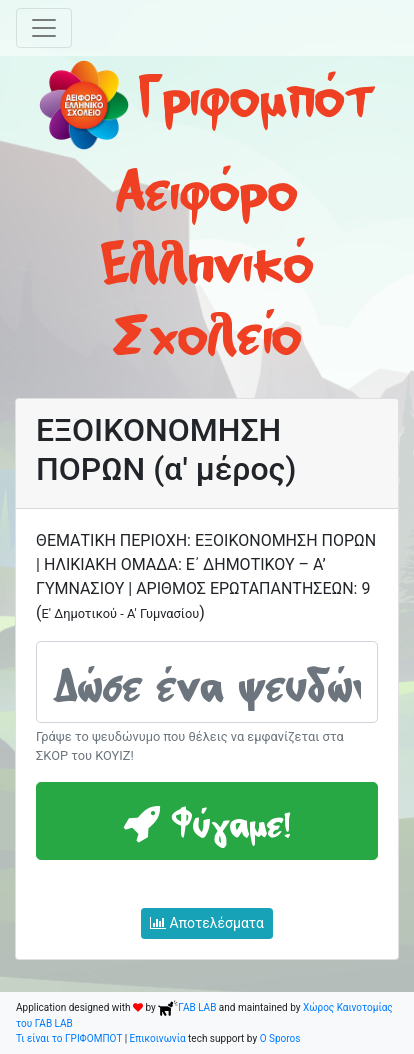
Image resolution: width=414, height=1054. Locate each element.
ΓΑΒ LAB (187, 1007)
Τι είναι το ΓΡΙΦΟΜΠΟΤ (69, 1038)
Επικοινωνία (158, 1038)
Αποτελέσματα (207, 923)
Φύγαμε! (207, 821)
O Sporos (280, 1038)
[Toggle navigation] (44, 28)
